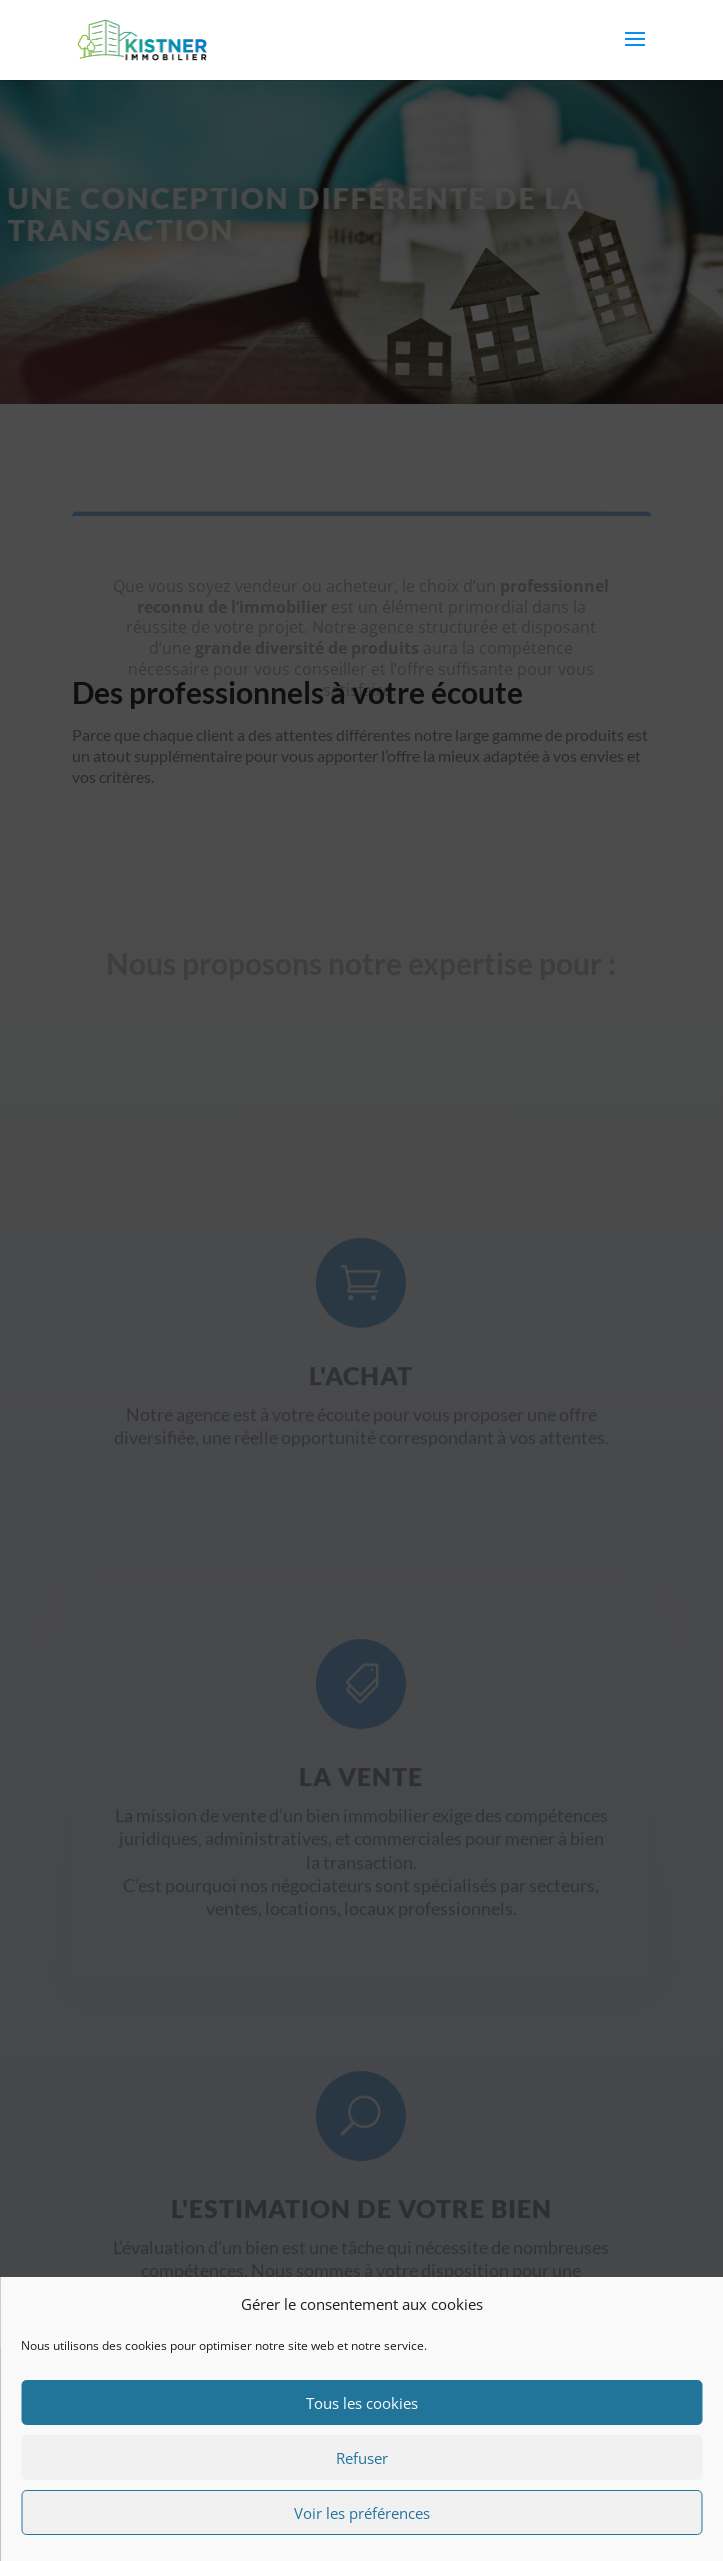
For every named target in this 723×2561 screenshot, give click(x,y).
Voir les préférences (362, 2513)
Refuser (362, 2458)
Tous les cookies (362, 2403)
